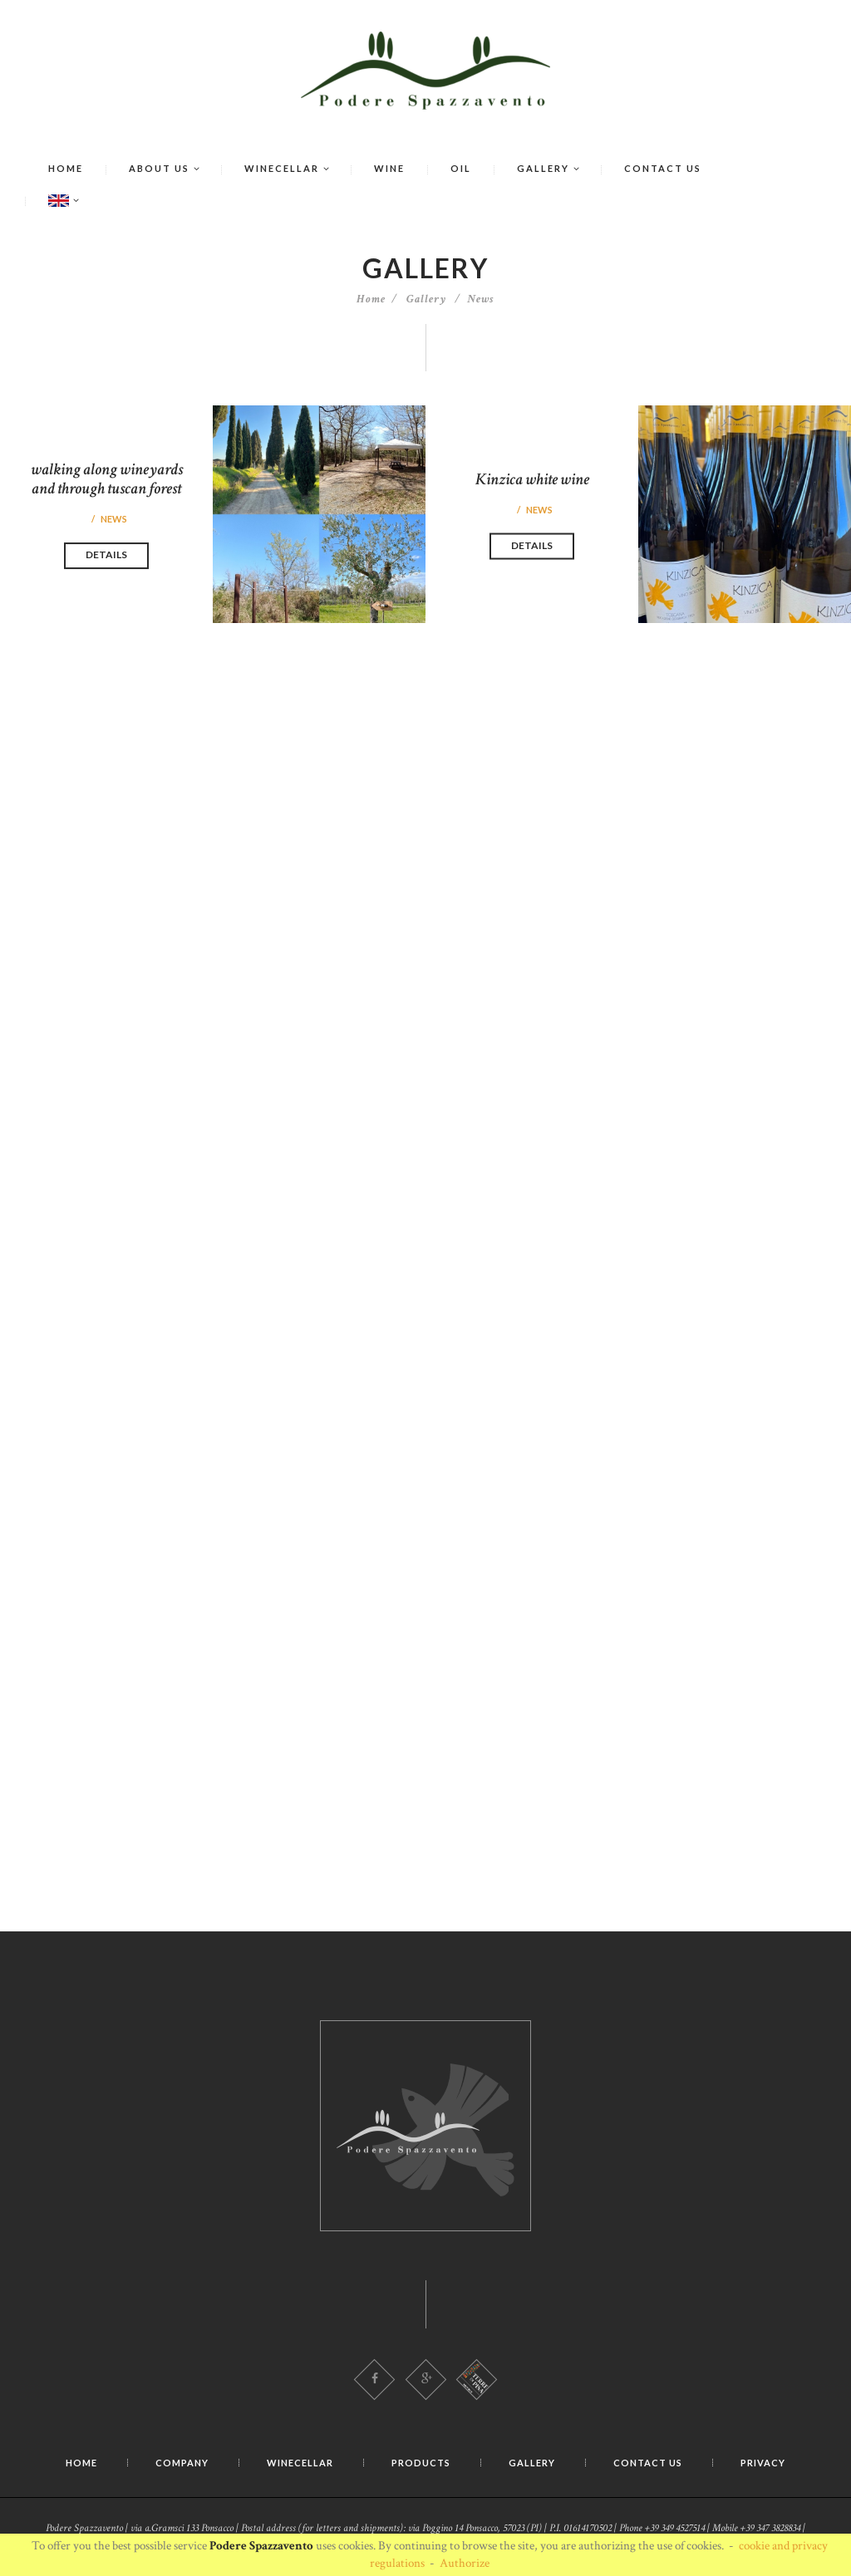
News (480, 299)
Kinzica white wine (532, 479)
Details (106, 555)
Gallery (426, 299)
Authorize (464, 2563)
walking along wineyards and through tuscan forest (107, 479)
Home (371, 299)
